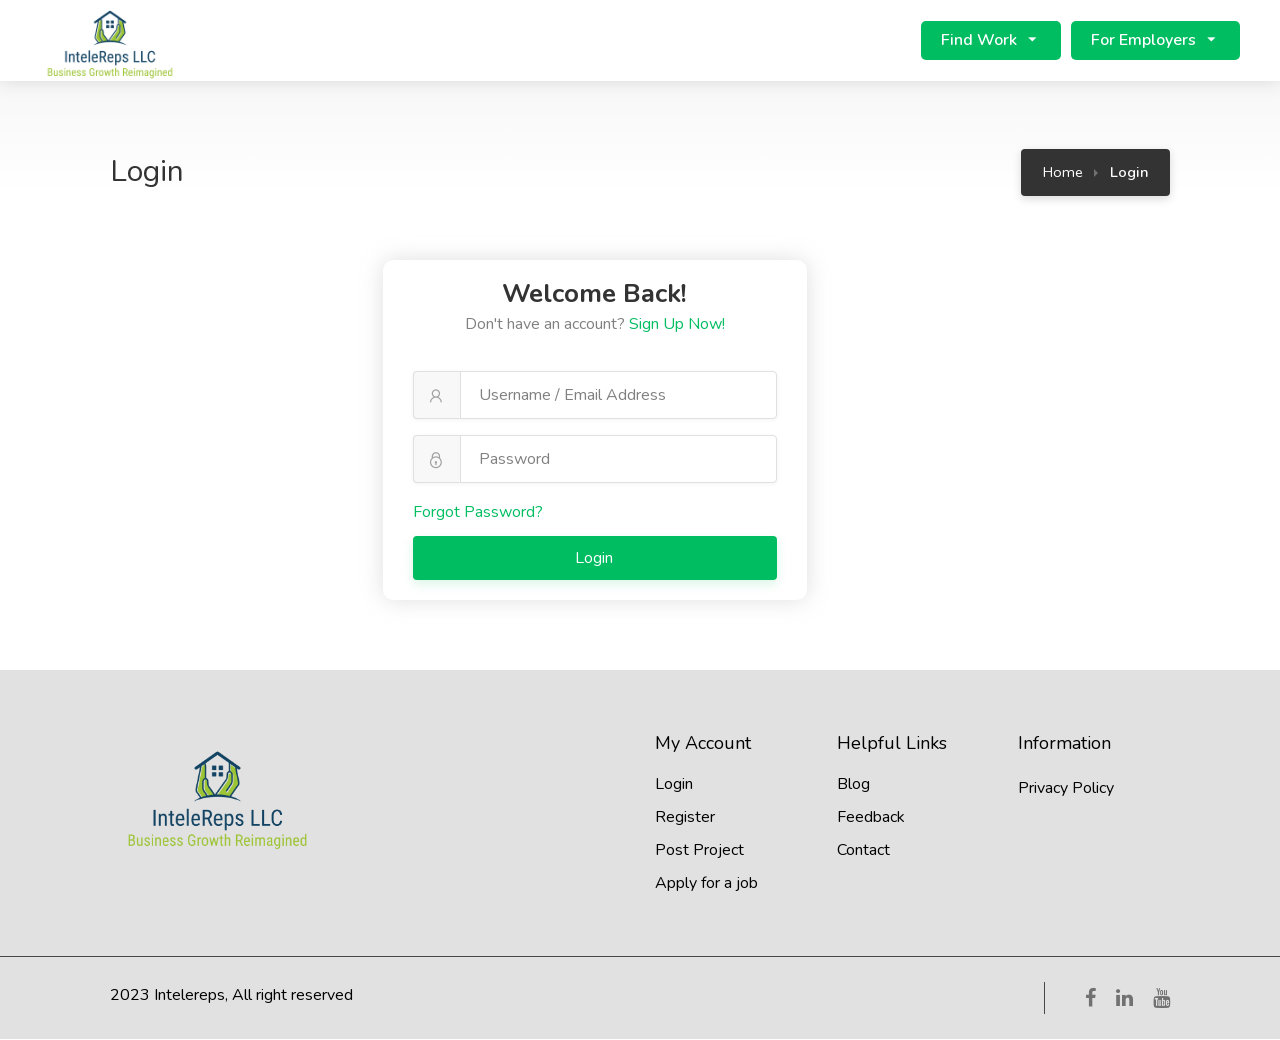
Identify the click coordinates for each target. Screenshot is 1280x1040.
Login (596, 559)
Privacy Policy (1066, 789)
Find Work (979, 41)
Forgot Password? (478, 513)
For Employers (1143, 41)
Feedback (871, 818)
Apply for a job (706, 884)
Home (1063, 173)
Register (685, 818)
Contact (863, 851)
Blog (853, 785)
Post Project (699, 851)
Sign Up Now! (677, 325)
